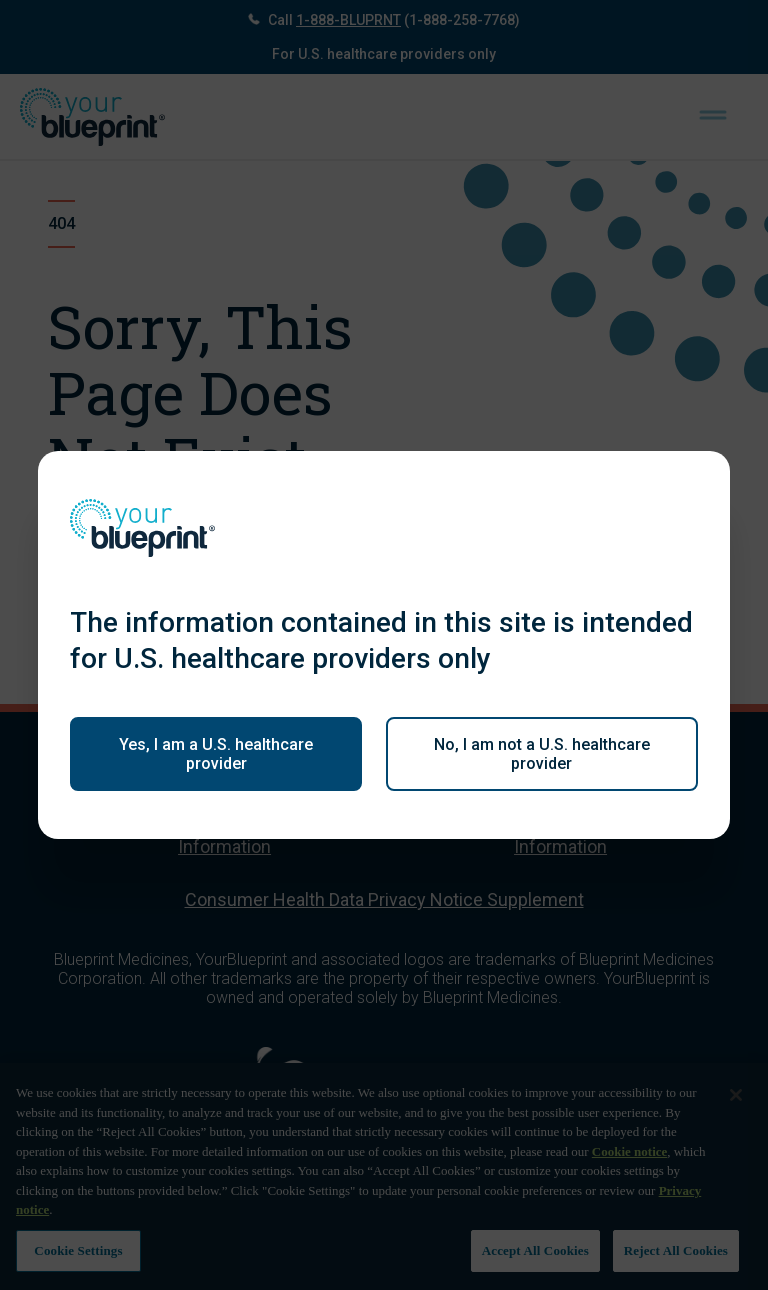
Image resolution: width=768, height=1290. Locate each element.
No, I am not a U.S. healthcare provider (542, 754)
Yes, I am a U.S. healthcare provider (216, 754)
